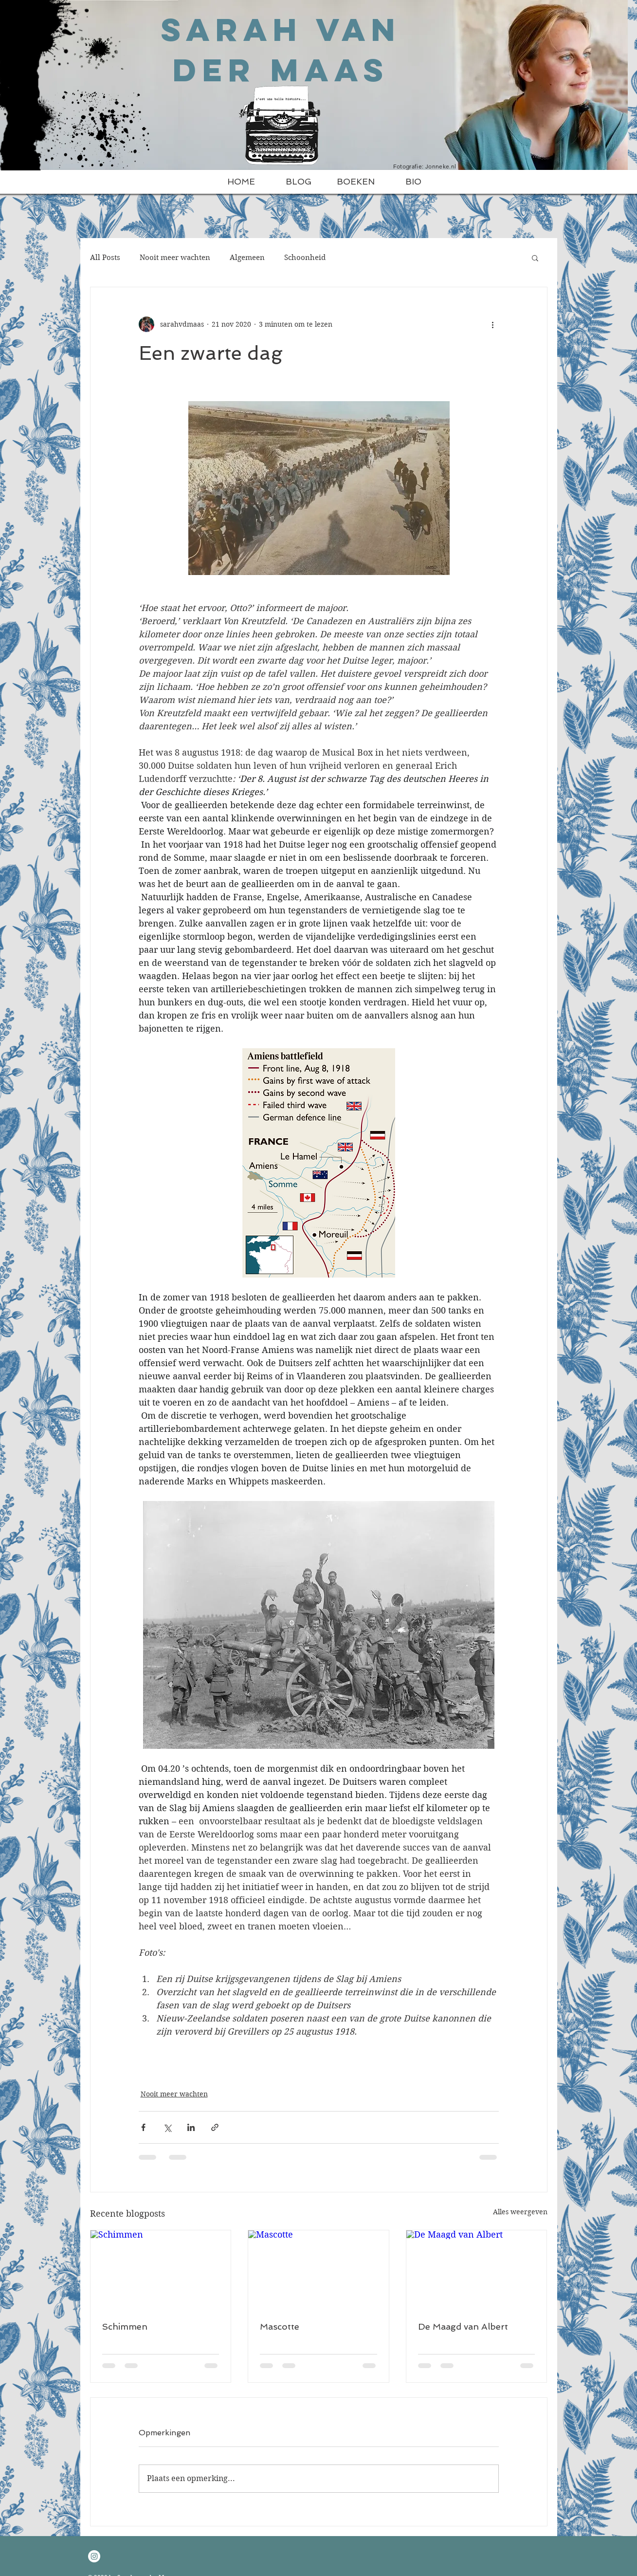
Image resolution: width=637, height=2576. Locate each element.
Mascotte (279, 2326)
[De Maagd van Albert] (476, 2269)
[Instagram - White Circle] (94, 2556)
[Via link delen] (214, 2127)
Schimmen (124, 2326)
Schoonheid (305, 257)
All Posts (105, 257)
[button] (535, 257)
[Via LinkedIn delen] (191, 2127)
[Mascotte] (318, 2269)
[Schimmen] (161, 2269)
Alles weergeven (520, 2211)
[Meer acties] (493, 324)
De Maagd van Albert (463, 2326)
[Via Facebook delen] (143, 2127)
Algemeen (247, 257)
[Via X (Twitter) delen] (167, 2127)
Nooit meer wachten (175, 257)
